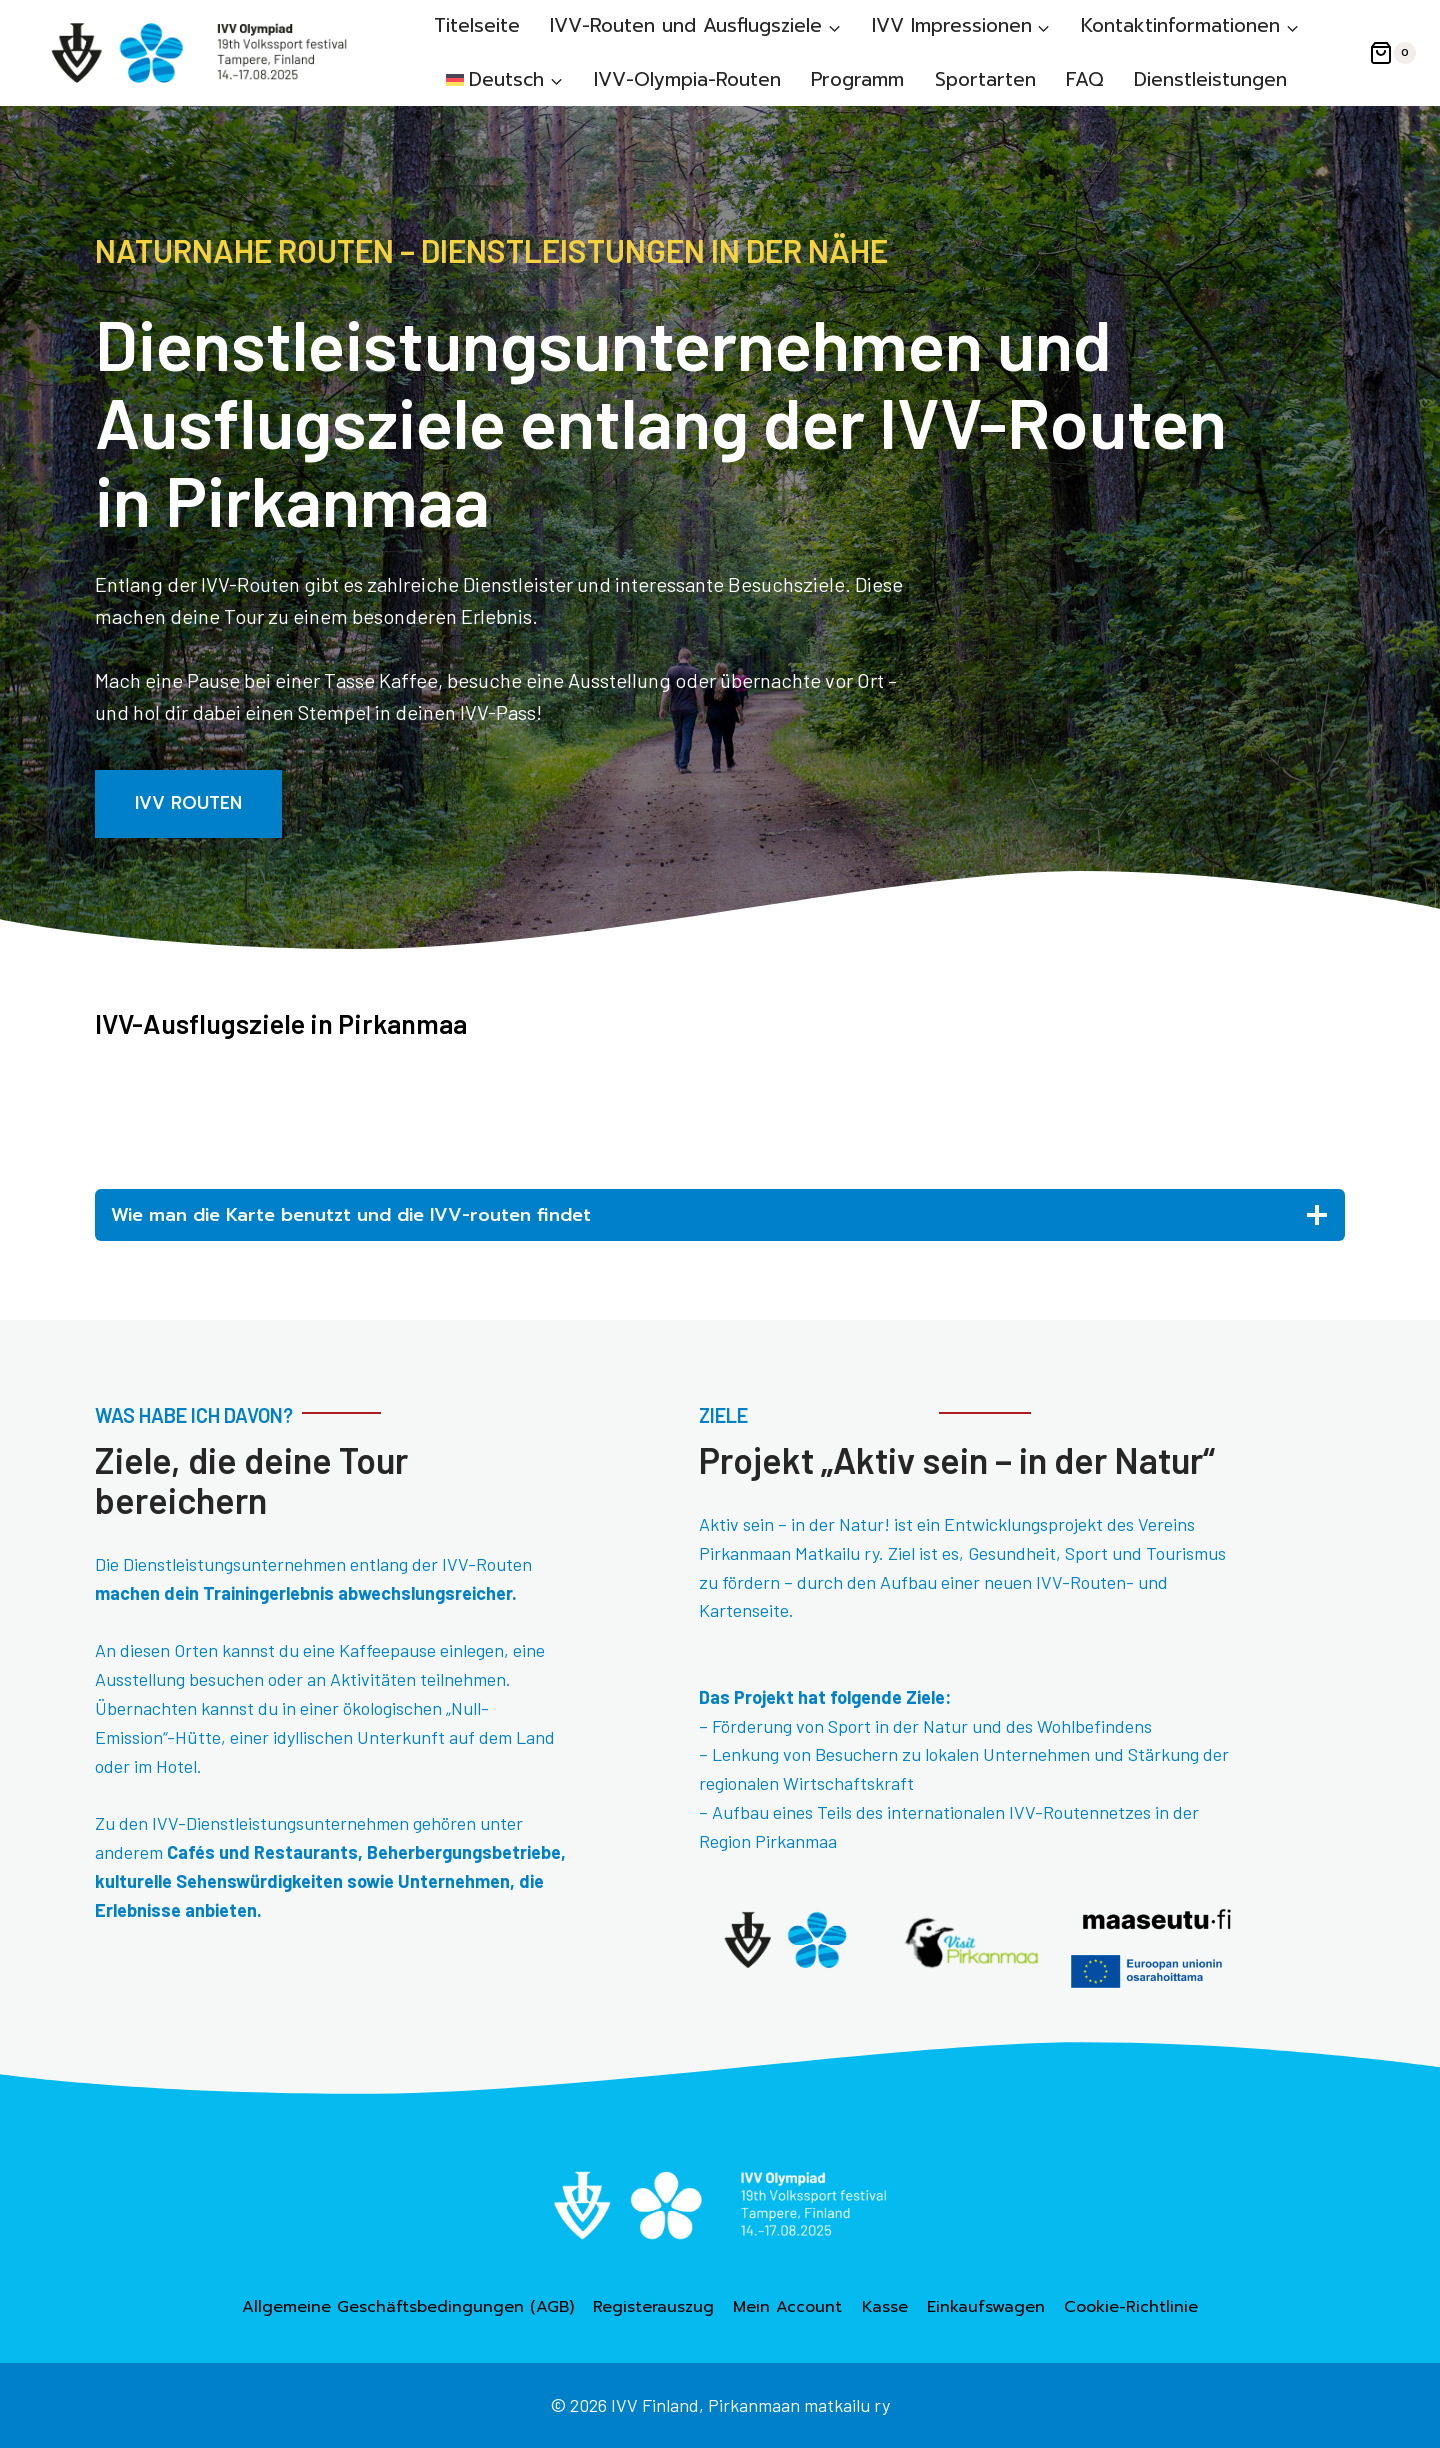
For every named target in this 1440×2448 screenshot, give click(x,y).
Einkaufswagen (986, 2307)
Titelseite (477, 25)
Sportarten (985, 79)
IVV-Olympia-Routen (687, 79)
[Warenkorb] (1392, 53)
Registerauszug (653, 2307)
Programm (857, 79)
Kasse (885, 2307)
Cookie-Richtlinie (1131, 2307)
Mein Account (787, 2307)
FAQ (1085, 79)
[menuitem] (505, 79)
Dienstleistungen (1210, 79)
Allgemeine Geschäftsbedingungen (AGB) (408, 2307)
